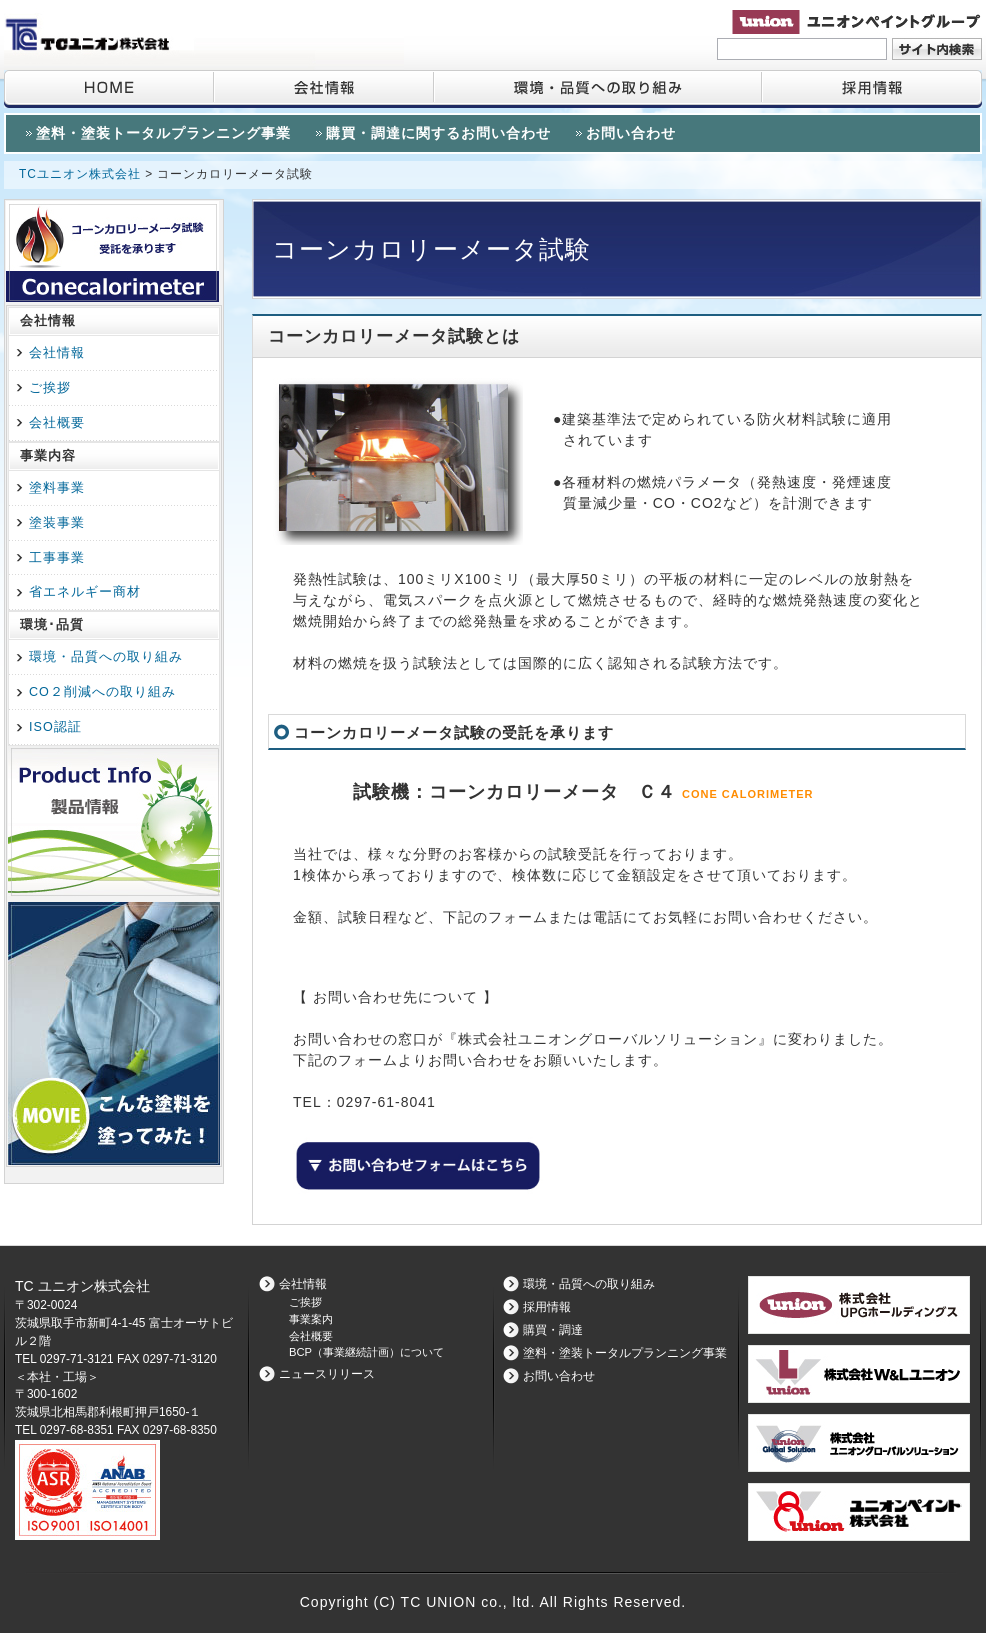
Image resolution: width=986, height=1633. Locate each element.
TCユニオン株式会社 (82, 174)
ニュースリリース (327, 1374)
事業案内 (311, 1319)
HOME (108, 89)
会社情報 (323, 89)
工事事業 (57, 558)
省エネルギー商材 (85, 592)
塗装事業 (57, 523)
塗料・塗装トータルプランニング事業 (163, 133)
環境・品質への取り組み (597, 89)
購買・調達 (553, 1330)
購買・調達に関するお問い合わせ (438, 133)
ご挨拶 (50, 388)
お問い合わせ (631, 133)
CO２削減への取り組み (102, 692)
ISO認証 (55, 727)
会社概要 (57, 423)
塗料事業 (57, 488)
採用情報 (871, 89)
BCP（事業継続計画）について (366, 1352)
